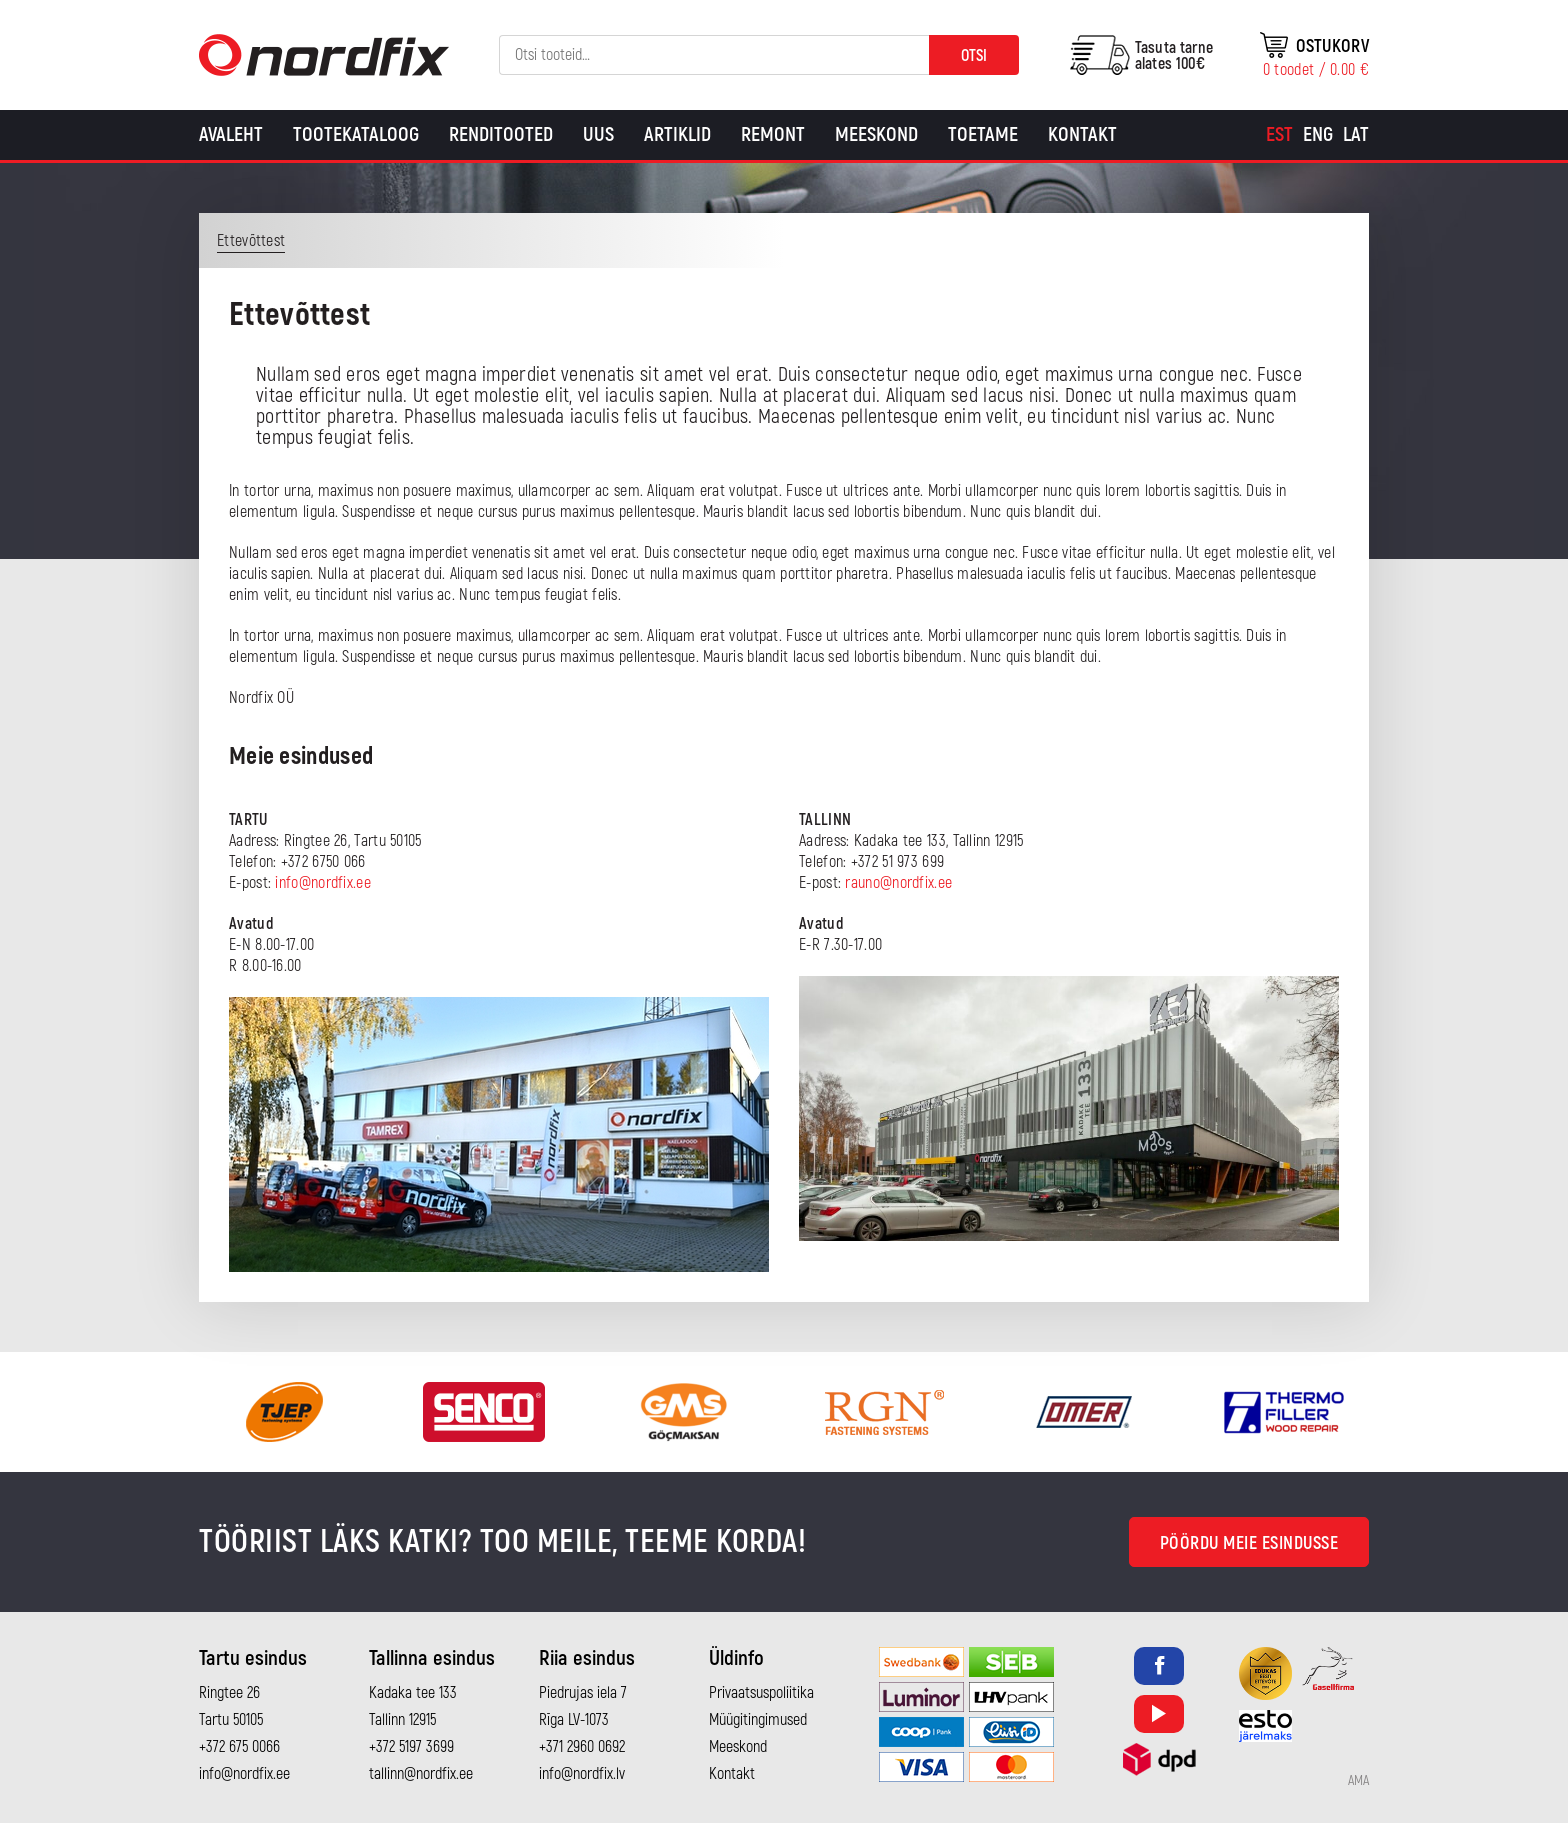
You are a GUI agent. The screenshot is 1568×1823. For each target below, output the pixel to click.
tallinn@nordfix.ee (421, 1774)
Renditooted (501, 134)
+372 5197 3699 (411, 1747)
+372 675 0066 (239, 1747)
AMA (1358, 1781)
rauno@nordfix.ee (898, 883)
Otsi (974, 56)
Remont (773, 134)
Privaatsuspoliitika (761, 1693)
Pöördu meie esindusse (1249, 1543)
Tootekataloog (356, 134)
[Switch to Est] (1279, 135)
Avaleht (231, 134)
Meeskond (876, 134)
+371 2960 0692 (582, 1747)
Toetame (983, 134)
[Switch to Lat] (1356, 135)
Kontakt (1082, 134)
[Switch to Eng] (1318, 135)
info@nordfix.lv (582, 1774)
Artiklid (677, 134)
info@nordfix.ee (323, 883)
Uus (598, 134)
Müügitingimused (758, 1720)
